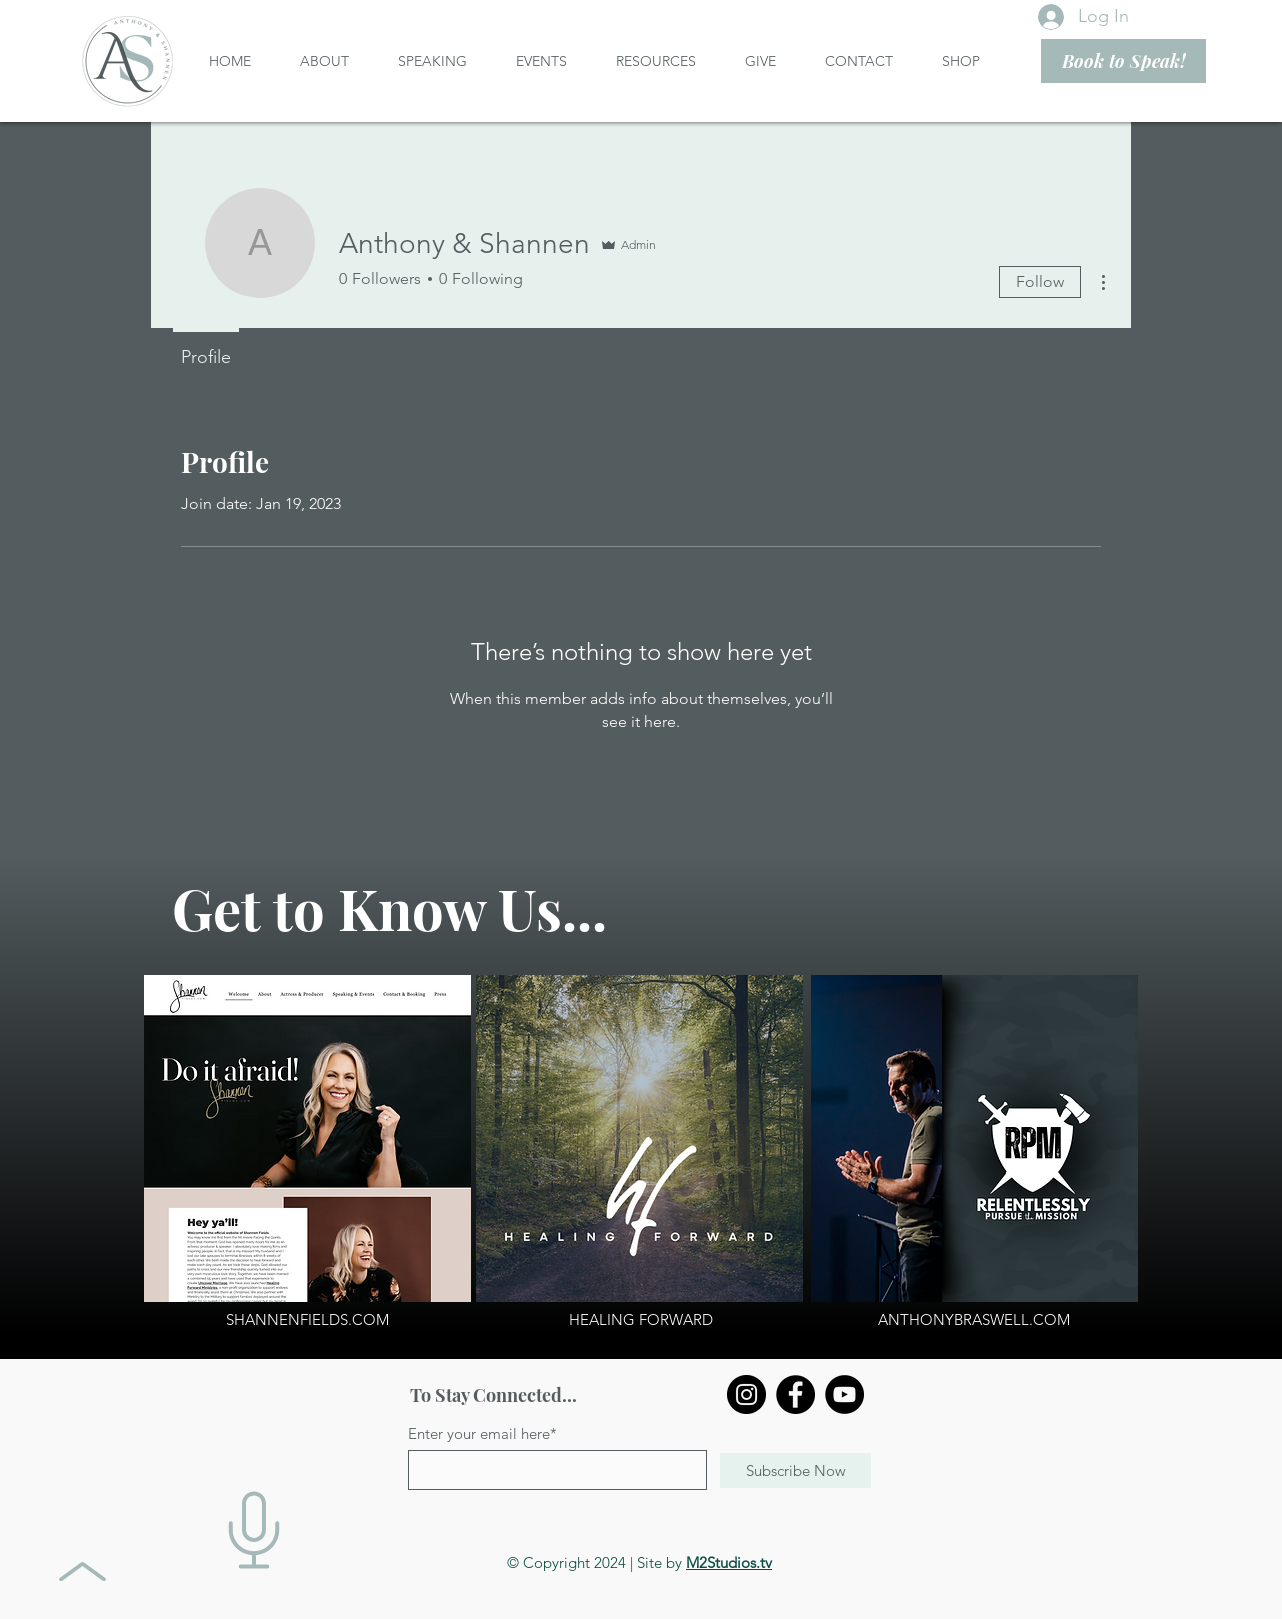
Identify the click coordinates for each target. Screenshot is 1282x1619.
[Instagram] (746, 1394)
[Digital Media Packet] (254, 1530)
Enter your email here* (482, 1433)
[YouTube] (844, 1394)
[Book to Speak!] (1123, 61)
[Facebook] (795, 1394)
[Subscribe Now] (795, 1470)
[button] (334, 61)
